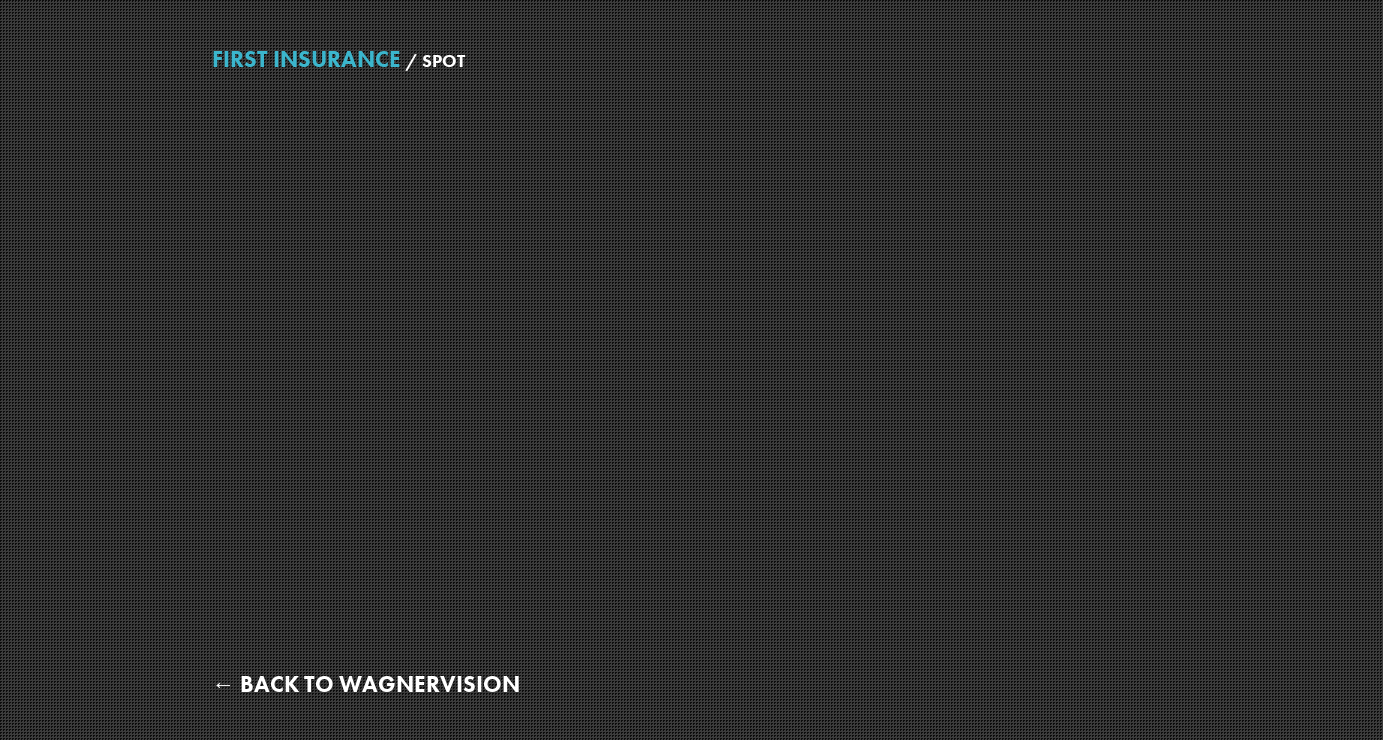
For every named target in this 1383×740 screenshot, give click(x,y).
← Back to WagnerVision (366, 684)
